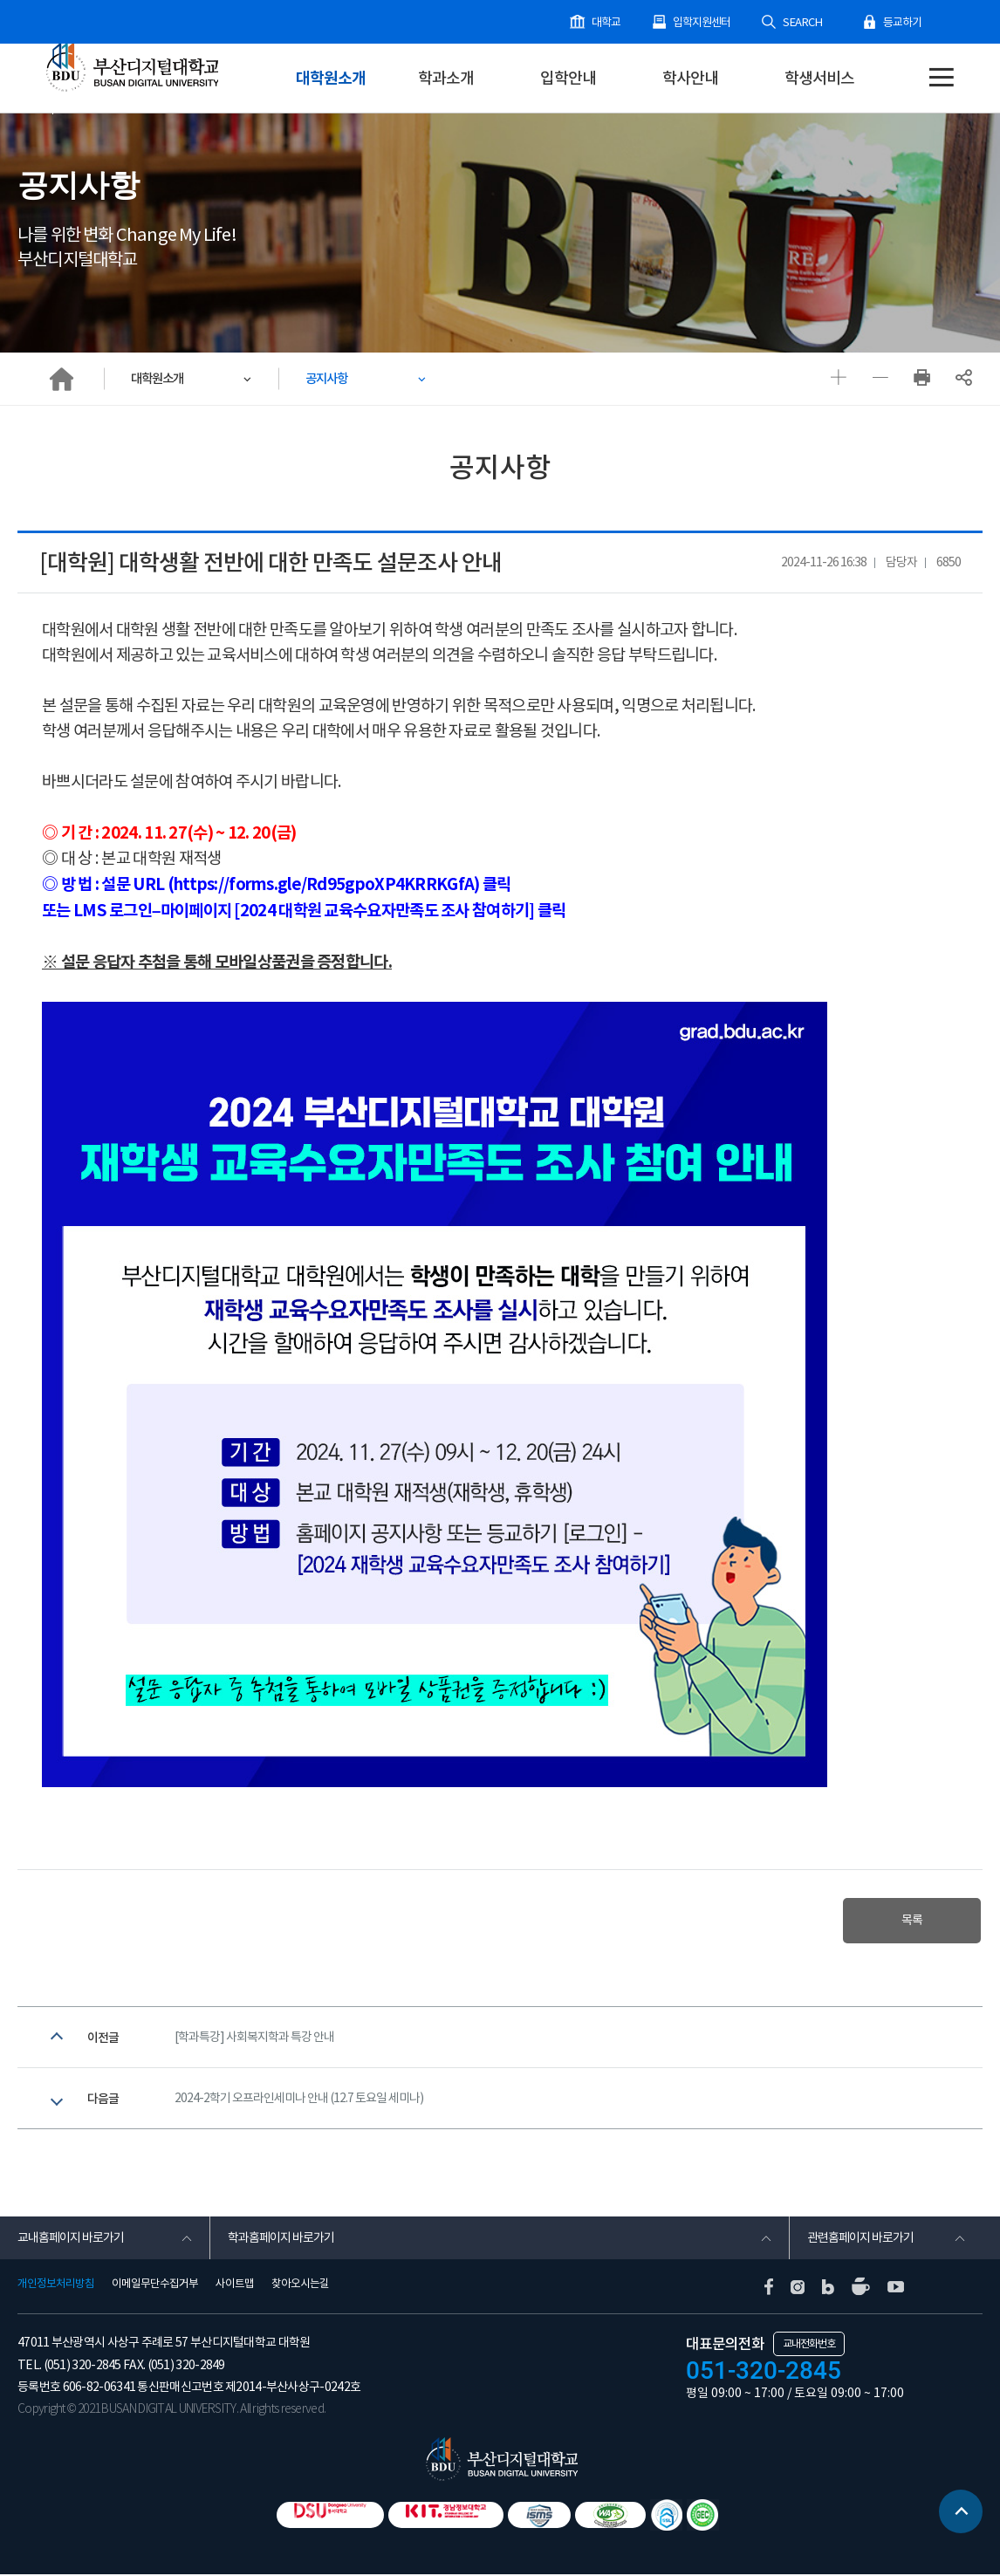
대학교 (608, 22)
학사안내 (690, 78)
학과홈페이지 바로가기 (281, 2239)
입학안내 (568, 78)
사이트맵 (235, 2285)
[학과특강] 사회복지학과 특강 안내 (254, 2037)
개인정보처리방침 (55, 2285)
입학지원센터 (704, 22)
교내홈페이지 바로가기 (70, 2239)
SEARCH (803, 22)
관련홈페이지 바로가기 (860, 2239)
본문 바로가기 (0, 0)
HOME (61, 379)
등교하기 (902, 22)
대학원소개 (331, 78)
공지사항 (328, 378)
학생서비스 (819, 78)
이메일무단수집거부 (155, 2285)
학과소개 (446, 78)
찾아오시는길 (300, 2285)
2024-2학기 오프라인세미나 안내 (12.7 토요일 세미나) (299, 2099)
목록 (911, 1921)
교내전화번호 (809, 2345)
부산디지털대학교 (131, 67)
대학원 (84, 102)
